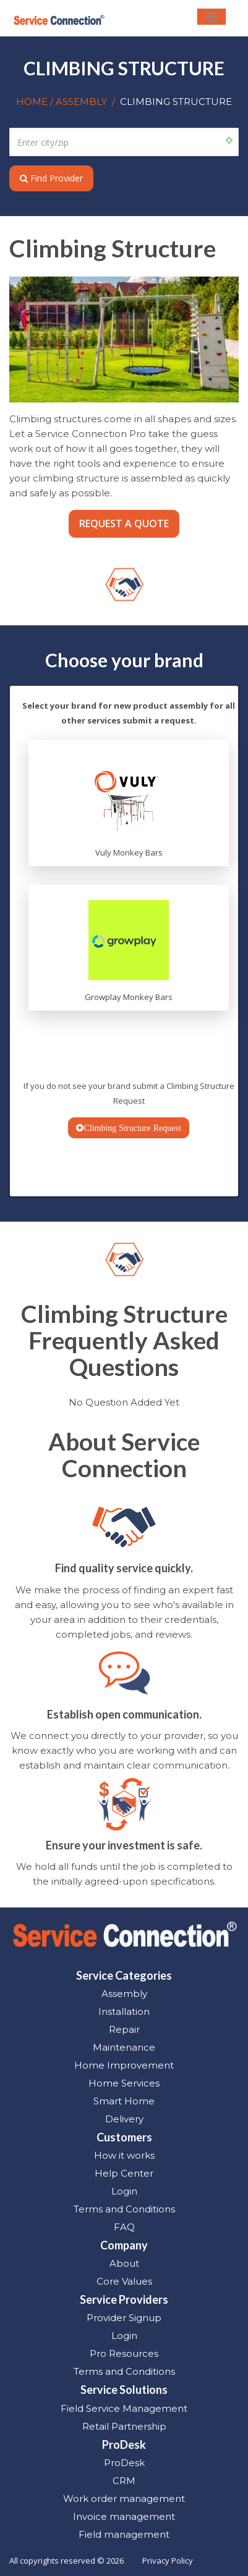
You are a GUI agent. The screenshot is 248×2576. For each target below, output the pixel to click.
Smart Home (124, 2101)
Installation (124, 2011)
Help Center (124, 2173)
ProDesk (124, 2463)
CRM (124, 2480)
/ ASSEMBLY (78, 101)
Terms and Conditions (124, 2209)
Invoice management (124, 2516)
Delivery (124, 2119)
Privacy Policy (167, 2560)
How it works (124, 2155)
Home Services (124, 2083)
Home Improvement (124, 2065)
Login (124, 2191)
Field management (124, 2534)
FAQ (124, 2227)
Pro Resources (124, 2353)
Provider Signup (124, 2318)
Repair (124, 2029)
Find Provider (51, 178)
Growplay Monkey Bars (129, 996)
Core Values (124, 2281)
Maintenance (124, 2047)
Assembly (124, 1993)
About (124, 2263)
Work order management (124, 2498)
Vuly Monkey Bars (129, 852)
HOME (33, 101)
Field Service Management (124, 2408)
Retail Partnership (124, 2426)
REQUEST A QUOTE (124, 523)
